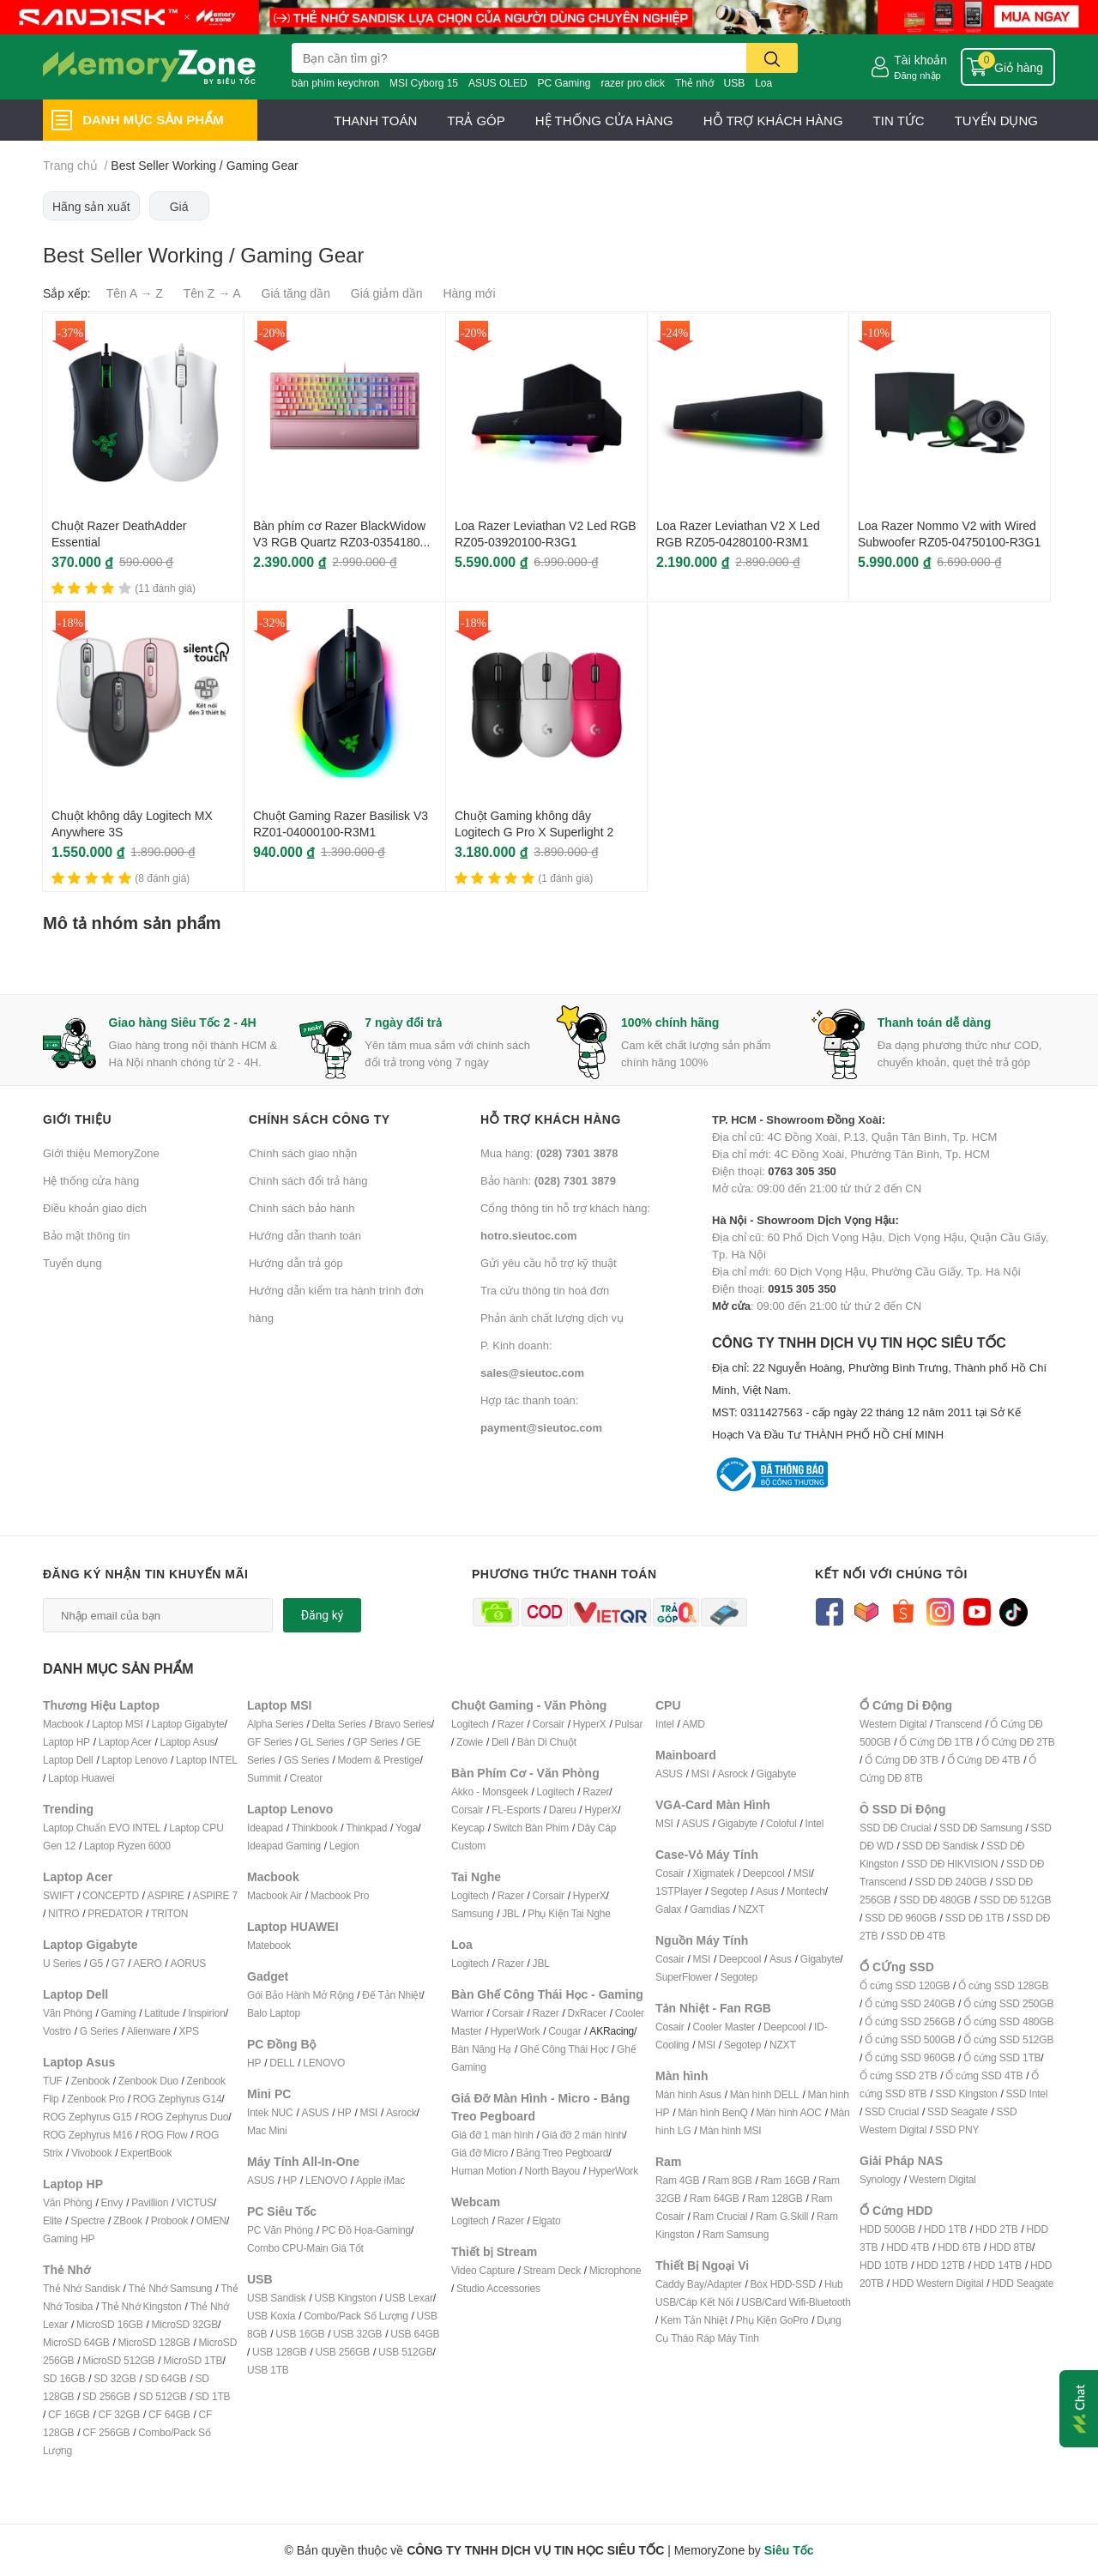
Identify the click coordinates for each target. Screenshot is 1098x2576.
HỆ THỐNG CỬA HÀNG (604, 120)
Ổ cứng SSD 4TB (984, 2075)
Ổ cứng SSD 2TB (898, 2075)
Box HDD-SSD (783, 2283)
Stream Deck (552, 2270)
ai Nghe (593, 1913)
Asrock (401, 2112)
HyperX (589, 1723)
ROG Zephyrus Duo (184, 2116)
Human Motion (483, 2170)
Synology (880, 2179)
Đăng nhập (917, 75)
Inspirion (207, 2012)
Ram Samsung (736, 2234)
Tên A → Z (134, 293)
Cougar (564, 2030)
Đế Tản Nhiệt (391, 1994)
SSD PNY (957, 2129)
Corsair (548, 1723)
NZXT (752, 1909)
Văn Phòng (68, 2012)
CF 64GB (169, 2414)
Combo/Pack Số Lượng (356, 2315)
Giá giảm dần (387, 293)
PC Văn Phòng (280, 2229)
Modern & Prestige (379, 1759)
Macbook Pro (340, 1895)
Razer (511, 1723)
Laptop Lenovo (134, 1759)
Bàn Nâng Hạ (481, 2048)
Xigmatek (712, 1873)
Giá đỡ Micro (479, 2152)
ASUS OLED (498, 82)
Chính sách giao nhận (303, 1153)
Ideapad (265, 1827)
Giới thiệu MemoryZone (101, 1153)
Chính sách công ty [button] (319, 1119)
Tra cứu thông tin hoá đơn (544, 1290)
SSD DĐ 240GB (950, 1881)
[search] (772, 58)
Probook (169, 2220)
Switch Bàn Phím (531, 1827)
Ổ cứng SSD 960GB (910, 2057)
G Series (99, 2030)
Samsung (472, 1913)
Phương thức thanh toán (564, 1573)
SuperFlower (683, 1976)
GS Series (306, 1759)
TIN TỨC (899, 120)
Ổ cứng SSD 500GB (910, 2039)
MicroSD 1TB (192, 2360)
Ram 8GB (729, 2180)
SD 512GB (163, 2396)
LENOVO (324, 2062)
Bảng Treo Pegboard (562, 2152)
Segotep (728, 1891)
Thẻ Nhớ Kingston (141, 2306)
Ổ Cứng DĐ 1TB (936, 1741)
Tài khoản (920, 59)
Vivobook (91, 2152)
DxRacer (586, 2012)
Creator (306, 1777)
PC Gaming (563, 82)
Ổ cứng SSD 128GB (1003, 1985)
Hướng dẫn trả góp (296, 1263)
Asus (767, 1891)
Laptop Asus (187, 1741)
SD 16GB (64, 2378)
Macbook (63, 1723)
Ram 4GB (677, 2180)
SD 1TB (213, 2396)
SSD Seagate (957, 2111)
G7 (118, 1963)
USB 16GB (299, 2333)
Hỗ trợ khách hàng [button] (550, 1119)
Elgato (547, 2220)
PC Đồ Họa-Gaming (366, 2229)
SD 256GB (106, 2396)
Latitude (161, 2012)
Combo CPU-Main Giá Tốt (305, 2247)
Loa (763, 82)
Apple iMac (380, 2180)
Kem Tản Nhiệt (694, 2320)
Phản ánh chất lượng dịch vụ (552, 1317)
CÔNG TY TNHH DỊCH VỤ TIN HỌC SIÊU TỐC (883, 1389)
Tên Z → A (212, 293)
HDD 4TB (907, 2247)
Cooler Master (723, 2026)
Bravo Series (402, 1723)
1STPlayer (678, 1891)
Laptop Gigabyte (187, 1723)
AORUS (188, 1963)
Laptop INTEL (207, 1759)
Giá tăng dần (296, 293)
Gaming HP (68, 2238)
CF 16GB (69, 2414)
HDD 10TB (884, 2265)
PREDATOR (114, 1913)
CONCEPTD (110, 1895)
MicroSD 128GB (154, 2342)
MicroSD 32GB (184, 2324)
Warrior (467, 2012)
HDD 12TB (940, 2265)
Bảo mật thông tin (86, 1235)
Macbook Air (274, 1895)
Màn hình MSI (730, 2130)
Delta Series (339, 1723)
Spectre (87, 2220)
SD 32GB (115, 2378)
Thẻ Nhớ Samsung (171, 2288)
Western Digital (893, 1723)
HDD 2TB (996, 2229)
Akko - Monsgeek (489, 1791)
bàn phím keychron (335, 82)
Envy (111, 2202)
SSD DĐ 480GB (935, 1899)
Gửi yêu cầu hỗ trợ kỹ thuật (548, 1263)
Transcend (958, 1723)
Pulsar (628, 1723)
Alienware (149, 2030)
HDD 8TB (1010, 2247)
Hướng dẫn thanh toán (305, 1235)
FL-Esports (516, 1809)
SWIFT (58, 1895)
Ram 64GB (714, 2198)
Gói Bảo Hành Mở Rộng (300, 1994)
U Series (62, 1963)
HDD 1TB (945, 2229)
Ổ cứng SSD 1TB (1002, 2057)
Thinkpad (366, 1827)
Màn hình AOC (789, 2112)
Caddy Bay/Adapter (698, 2283)
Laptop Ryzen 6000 (127, 1845)
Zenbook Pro (95, 2098)
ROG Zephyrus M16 (87, 2134)
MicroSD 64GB (76, 2342)
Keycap (468, 1827)
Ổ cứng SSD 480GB (1008, 2021)
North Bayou (553, 2170)
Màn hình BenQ (712, 2112)
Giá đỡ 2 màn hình (583, 2134)
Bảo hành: (548, 1180)
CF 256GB (106, 2432)
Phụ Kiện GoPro (772, 2320)
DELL (281, 2062)
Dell (500, 1741)
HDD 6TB (959, 2247)
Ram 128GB (774, 2198)
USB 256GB (342, 2351)
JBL (510, 1913)
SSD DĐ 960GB (901, 1917)
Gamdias (710, 1909)
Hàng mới (469, 293)
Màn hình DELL (764, 2094)
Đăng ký (322, 1615)
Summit (264, 1777)
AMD (694, 1723)
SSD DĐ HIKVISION (952, 1863)
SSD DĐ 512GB (1016, 1899)
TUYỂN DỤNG (996, 120)
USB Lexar (409, 2297)
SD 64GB (165, 2378)
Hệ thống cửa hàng (91, 1180)
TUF (53, 2080)
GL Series (322, 1741)
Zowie (469, 1741)
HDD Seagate (1022, 2283)
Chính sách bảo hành (301, 1208)
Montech (806, 1891)
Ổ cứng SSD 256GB (910, 2021)
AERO (147, 1963)
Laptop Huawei (81, 1777)
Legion (344, 1845)
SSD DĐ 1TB (974, 1917)
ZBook (127, 2220)
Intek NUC (270, 2112)
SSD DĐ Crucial (895, 1827)
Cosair (669, 1873)
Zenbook (90, 2080)
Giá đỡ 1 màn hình (492, 2134)
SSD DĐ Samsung (981, 1827)
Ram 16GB (785, 2180)
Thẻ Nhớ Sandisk (81, 2288)
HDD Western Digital (938, 2283)
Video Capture (483, 2270)
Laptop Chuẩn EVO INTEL (101, 1827)
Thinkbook (315, 1827)
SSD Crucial (892, 2111)
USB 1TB (268, 2369)
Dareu (562, 1809)
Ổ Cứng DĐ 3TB (901, 1759)
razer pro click (632, 82)
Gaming (118, 2012)
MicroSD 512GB (118, 2360)
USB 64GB (414, 2333)
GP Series (375, 1741)
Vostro (57, 2030)
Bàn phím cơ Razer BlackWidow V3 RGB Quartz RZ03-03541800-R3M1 (342, 542)
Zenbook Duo (148, 2080)
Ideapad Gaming (284, 1845)
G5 (96, 1963)
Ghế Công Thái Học (564, 2048)
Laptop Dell (68, 1759)
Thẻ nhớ (694, 82)
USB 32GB (357, 2333)
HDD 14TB (998, 2265)
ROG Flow (164, 2134)
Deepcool (764, 1873)
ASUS (315, 2112)
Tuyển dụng (72, 1263)
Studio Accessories (498, 2288)
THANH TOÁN (375, 120)
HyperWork (515, 2030)
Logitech (470, 1723)
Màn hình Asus (688, 2094)
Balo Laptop (273, 2012)
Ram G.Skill (782, 2216)
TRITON (169, 1913)
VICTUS (195, 2202)
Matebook (269, 1945)
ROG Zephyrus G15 (87, 2116)
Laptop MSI (117, 1723)
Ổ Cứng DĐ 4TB (984, 1759)
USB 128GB (279, 2351)
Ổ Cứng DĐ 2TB (1018, 1741)
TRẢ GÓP (476, 120)
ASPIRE (166, 1895)
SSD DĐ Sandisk (940, 1845)
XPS (189, 2030)
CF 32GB (120, 2414)
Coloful (781, 1823)
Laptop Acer (125, 1741)
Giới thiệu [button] (77, 1119)
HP (254, 2062)
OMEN (211, 2220)
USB (734, 82)
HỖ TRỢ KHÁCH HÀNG (773, 120)
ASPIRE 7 (215, 1895)
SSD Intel (1026, 2093)
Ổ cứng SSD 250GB (1008, 2003)
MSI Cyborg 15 (423, 82)
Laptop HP (66, 1741)
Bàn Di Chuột (546, 1741)
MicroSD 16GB (109, 2324)
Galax (668, 1909)
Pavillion (149, 2202)
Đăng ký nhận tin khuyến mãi (146, 1573)
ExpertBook (146, 2152)
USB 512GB (405, 2351)
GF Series (269, 1741)
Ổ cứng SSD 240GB (910, 2003)
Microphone (615, 2270)
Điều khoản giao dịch (95, 1208)
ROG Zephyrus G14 (177, 2098)
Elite (52, 2220)
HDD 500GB (887, 2229)
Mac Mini (267, 2130)
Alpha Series (275, 1723)
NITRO (63, 1913)
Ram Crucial (719, 2216)
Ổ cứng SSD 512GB (1008, 2039)
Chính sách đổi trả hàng (308, 1180)
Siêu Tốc (789, 2550)
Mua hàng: (549, 1153)
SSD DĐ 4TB (915, 1935)
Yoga (406, 1827)
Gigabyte (776, 1773)
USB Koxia (271, 2315)
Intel (664, 1723)
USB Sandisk (276, 2297)
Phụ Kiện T (552, 1913)
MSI (368, 2112)
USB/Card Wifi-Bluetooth (795, 2301)
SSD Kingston (966, 2093)
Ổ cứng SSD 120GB (905, 1985)
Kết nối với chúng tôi (891, 1573)
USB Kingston (345, 2297)
